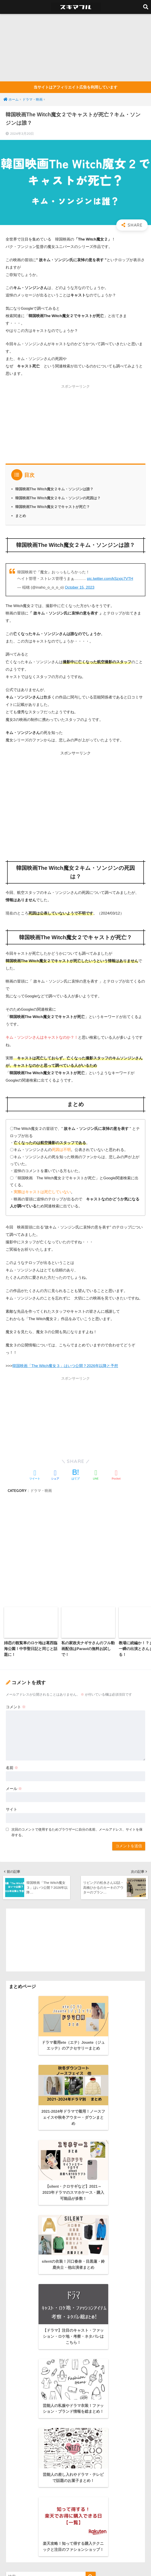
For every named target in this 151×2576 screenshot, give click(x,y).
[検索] (91, 2357)
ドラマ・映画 (21, 2409)
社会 (13, 2449)
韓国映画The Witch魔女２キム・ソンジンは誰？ (54, 489)
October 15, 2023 (79, 587)
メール (14, 1569)
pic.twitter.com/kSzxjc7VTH (110, 579)
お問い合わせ (94, 2564)
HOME (76, 2554)
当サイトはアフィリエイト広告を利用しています (75, 87)
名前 (12, 1548)
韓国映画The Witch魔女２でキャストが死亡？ (52, 507)
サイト (11, 1590)
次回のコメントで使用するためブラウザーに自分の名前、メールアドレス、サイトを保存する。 (76, 1613)
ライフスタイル (23, 2429)
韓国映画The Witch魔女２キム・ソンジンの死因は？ (58, 498)
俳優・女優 (19, 2439)
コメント (16, 1488)
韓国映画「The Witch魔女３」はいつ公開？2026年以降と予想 (65, 1366)
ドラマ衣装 (19, 2419)
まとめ (20, 516)
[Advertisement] (75, 47)
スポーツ (17, 2399)
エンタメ (17, 2389)
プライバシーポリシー (63, 2564)
